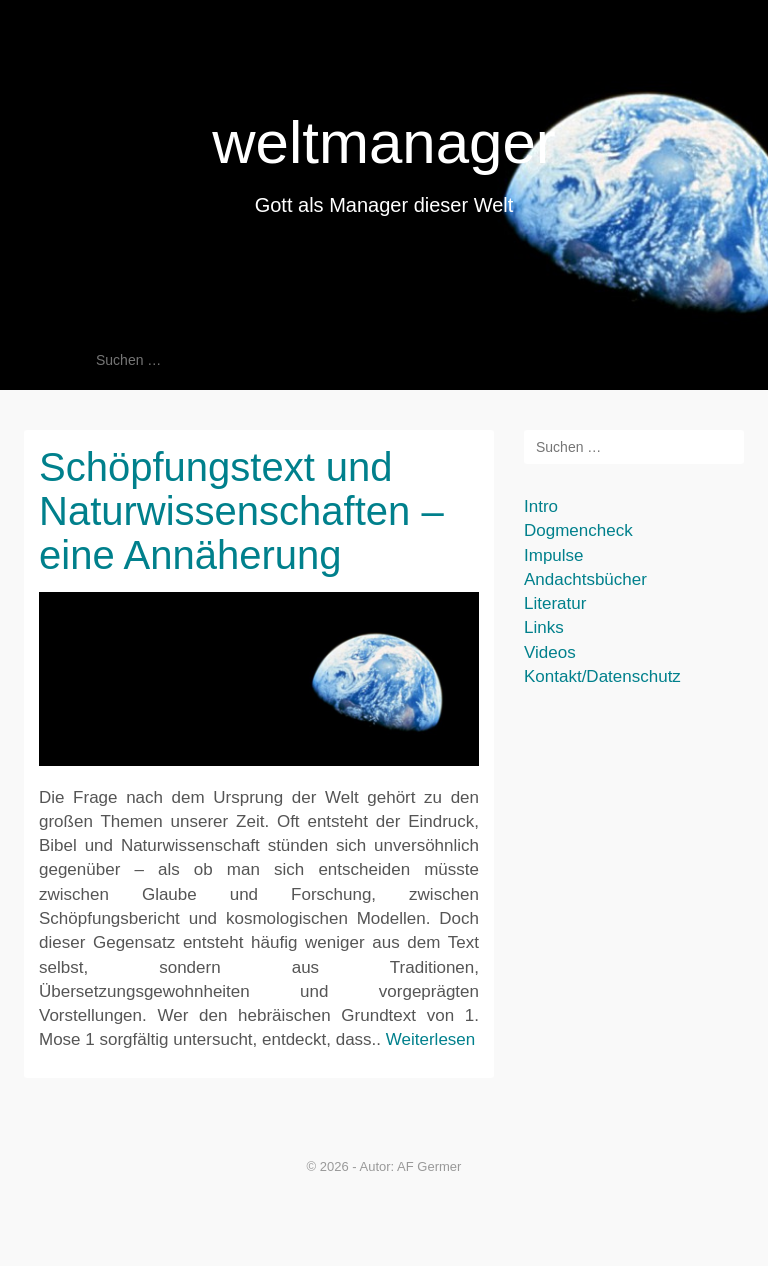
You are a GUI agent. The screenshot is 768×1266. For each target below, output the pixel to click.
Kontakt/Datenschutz (602, 676)
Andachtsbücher (585, 579)
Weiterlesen (430, 1039)
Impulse (554, 555)
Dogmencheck (578, 530)
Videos (550, 652)
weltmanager (384, 142)
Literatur (555, 603)
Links (544, 627)
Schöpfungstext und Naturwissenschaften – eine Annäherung (241, 511)
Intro (541, 506)
